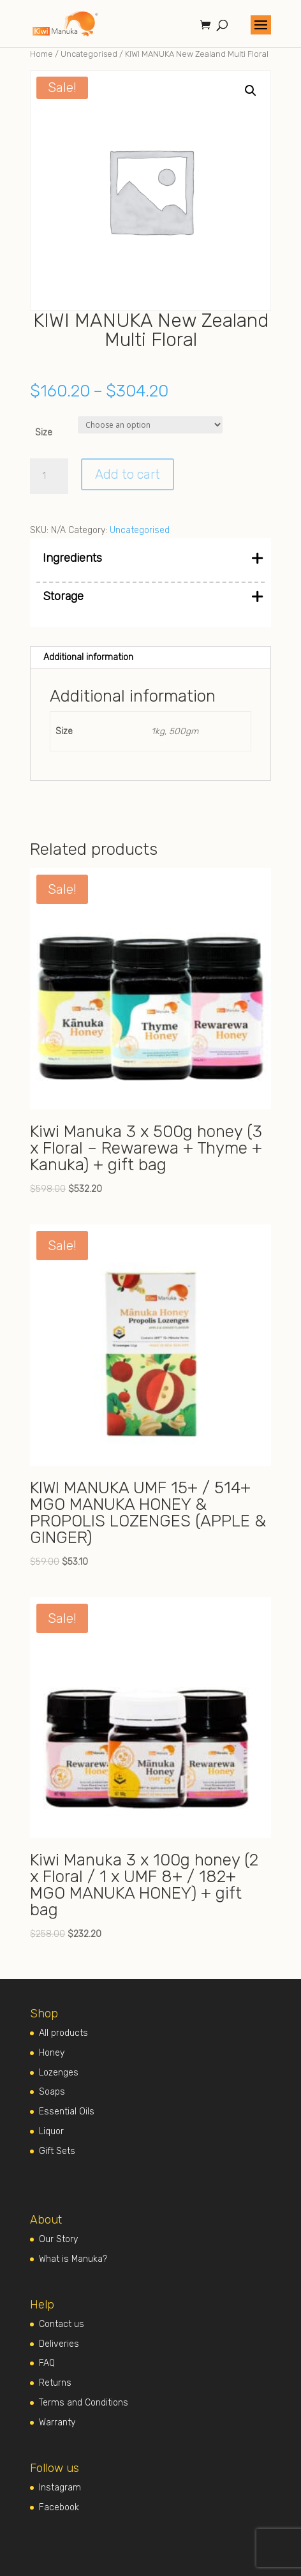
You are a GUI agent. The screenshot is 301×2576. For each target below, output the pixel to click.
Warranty (57, 2422)
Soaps (52, 2091)
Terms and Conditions (83, 2402)
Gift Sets (57, 2151)
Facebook (59, 2507)
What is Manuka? (73, 2259)
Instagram (60, 2487)
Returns (55, 2382)
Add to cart (127, 474)
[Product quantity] (49, 476)
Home (41, 54)
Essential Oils (66, 2111)
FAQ (47, 2363)
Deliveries (59, 2344)
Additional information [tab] (88, 657)
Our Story (58, 2239)
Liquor (51, 2131)
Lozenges (58, 2072)
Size (43, 432)
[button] (250, 90)
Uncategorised (89, 54)
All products (63, 2033)
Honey (51, 2052)
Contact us (61, 2324)
